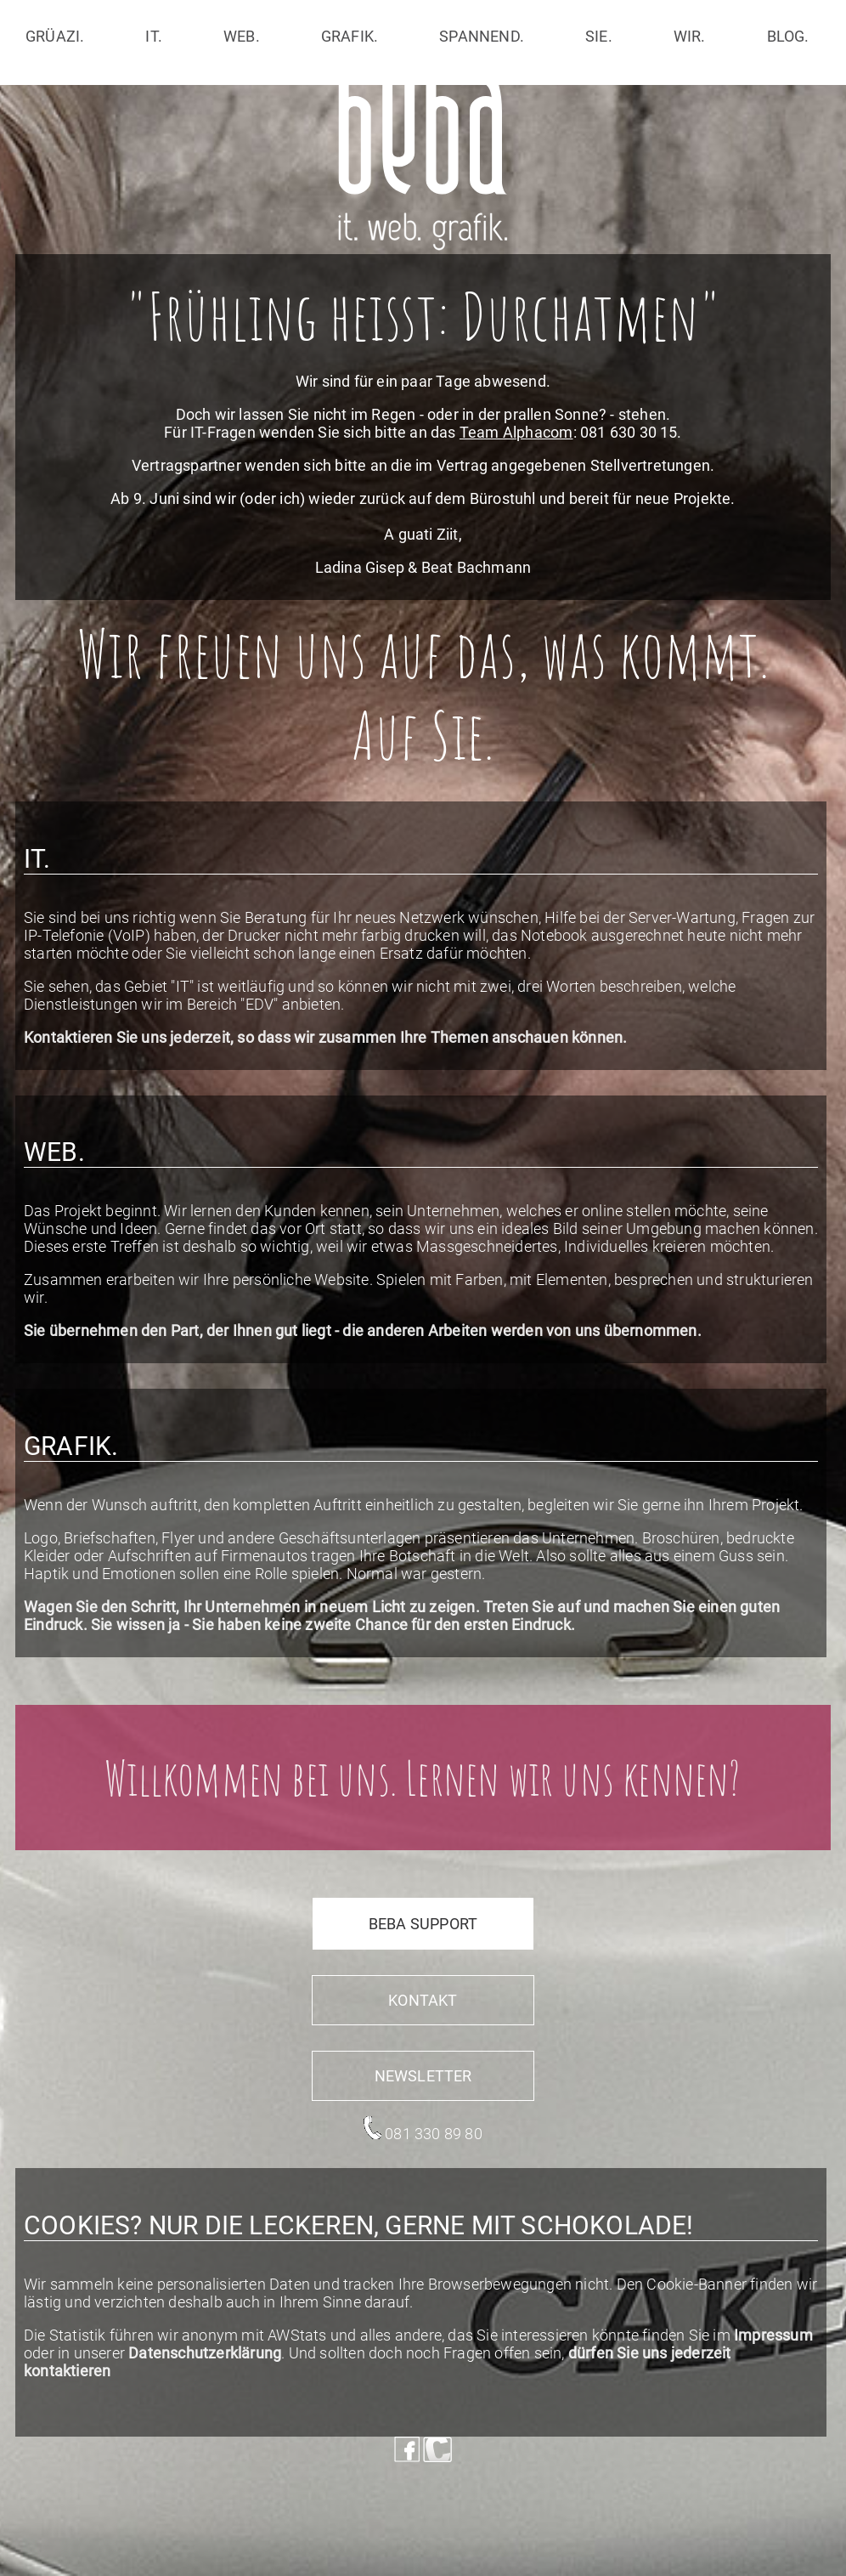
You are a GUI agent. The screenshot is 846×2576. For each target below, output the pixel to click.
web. (241, 36)
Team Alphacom (516, 432)
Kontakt (422, 2000)
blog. (788, 36)
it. (153, 36)
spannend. (481, 36)
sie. (598, 36)
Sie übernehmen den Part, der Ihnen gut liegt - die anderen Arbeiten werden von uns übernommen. (363, 1330)
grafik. (349, 36)
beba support (423, 1924)
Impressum (773, 2335)
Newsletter (423, 2076)
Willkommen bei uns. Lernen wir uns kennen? (422, 1777)
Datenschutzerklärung (204, 2353)
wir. (690, 36)
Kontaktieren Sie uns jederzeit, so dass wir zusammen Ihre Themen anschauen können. (325, 1037)
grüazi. (54, 36)
